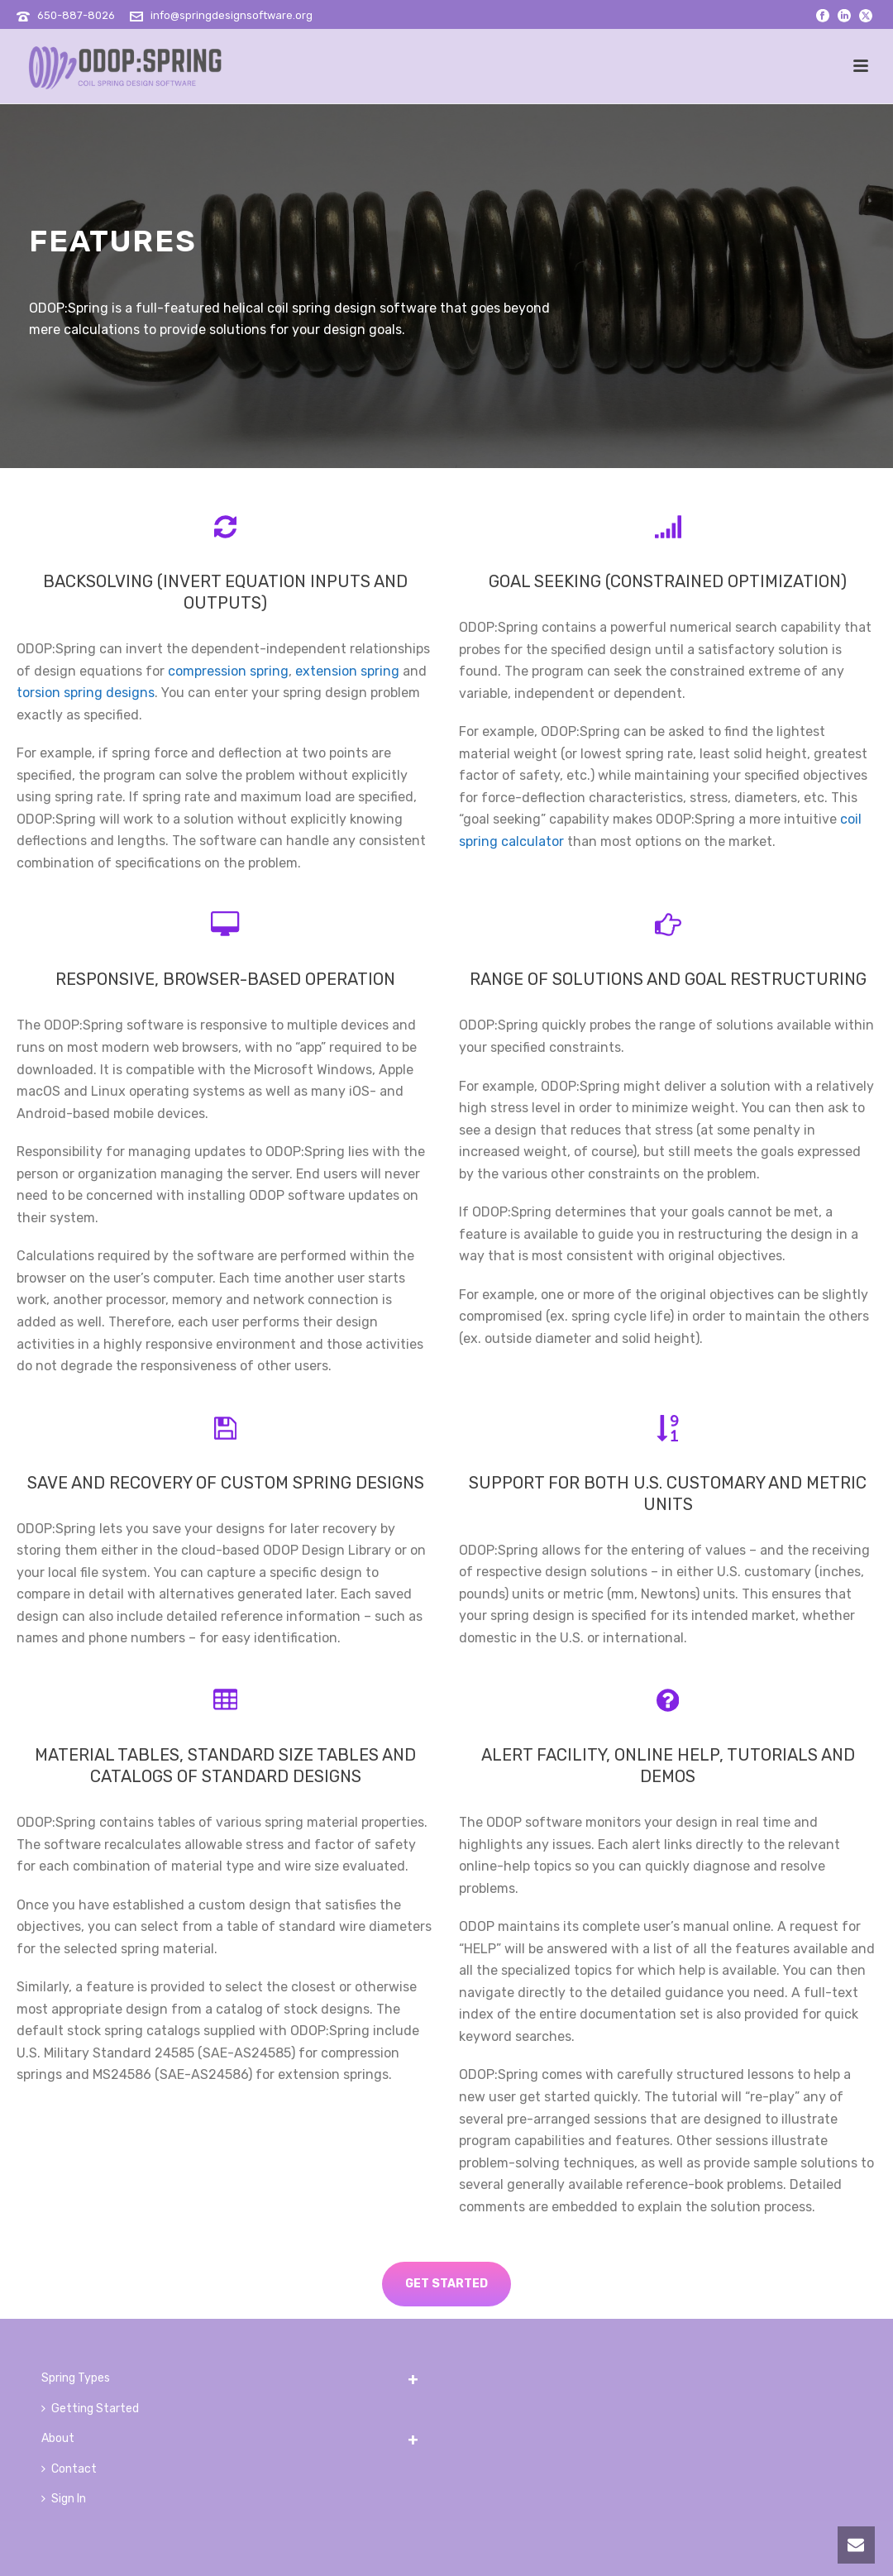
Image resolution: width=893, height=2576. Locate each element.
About (57, 2438)
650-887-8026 (76, 15)
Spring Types (75, 2378)
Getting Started (90, 2409)
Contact (69, 2469)
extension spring (347, 671)
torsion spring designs (86, 692)
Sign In (63, 2499)
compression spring (228, 671)
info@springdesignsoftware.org (231, 15)
